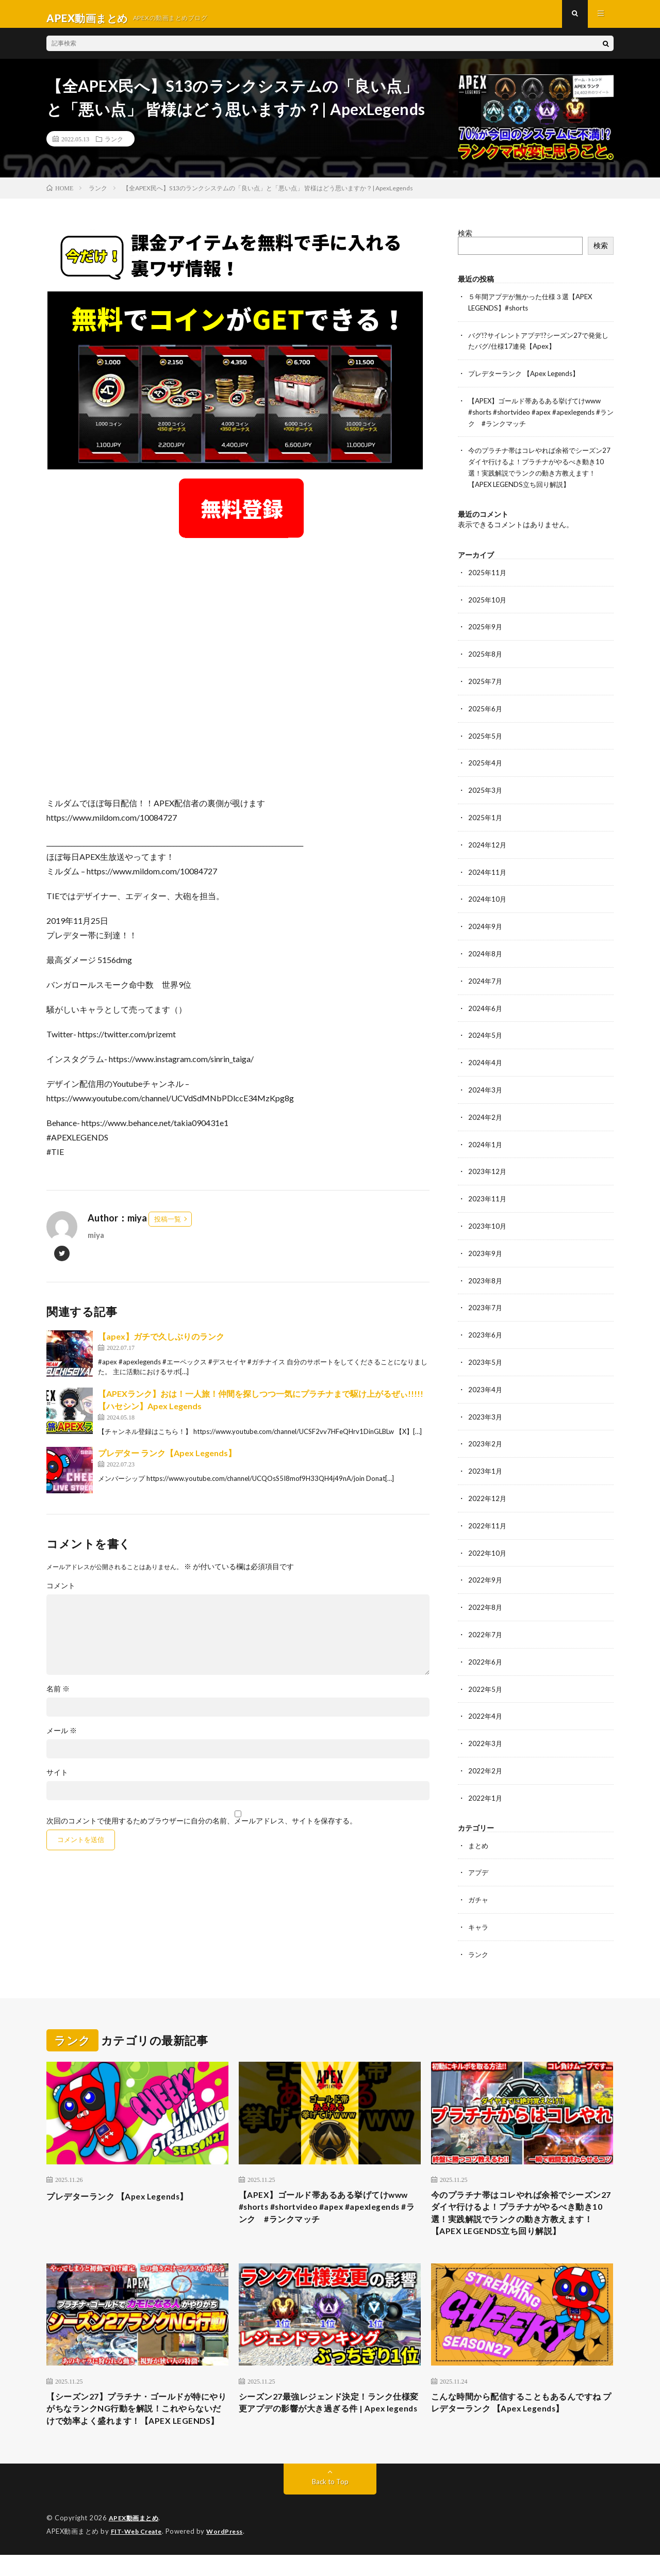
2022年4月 (485, 1702)
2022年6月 (485, 1648)
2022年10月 (487, 1541)
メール (61, 1738)
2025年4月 (485, 763)
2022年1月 (485, 1782)
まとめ (479, 1829)
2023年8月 (485, 1272)
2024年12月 (487, 843)
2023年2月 (485, 1433)
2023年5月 (485, 1353)
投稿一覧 (167, 1227)
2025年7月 (485, 682)
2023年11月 (487, 1192)
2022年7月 (485, 1621)
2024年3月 (485, 1085)
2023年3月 (485, 1407)
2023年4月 (485, 1380)
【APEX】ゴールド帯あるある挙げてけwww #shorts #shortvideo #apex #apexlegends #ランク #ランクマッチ (540, 417)
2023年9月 (485, 1246)
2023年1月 (485, 1460)
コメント (60, 1593)
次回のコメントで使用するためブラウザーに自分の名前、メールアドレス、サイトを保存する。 (201, 1829)
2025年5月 (485, 736)
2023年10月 (487, 1219)
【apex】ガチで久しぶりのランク (161, 1344)
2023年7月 (485, 1299)
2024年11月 (487, 870)
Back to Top (330, 2503)
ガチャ (479, 1883)
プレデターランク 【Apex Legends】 (528, 380)
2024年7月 (485, 977)
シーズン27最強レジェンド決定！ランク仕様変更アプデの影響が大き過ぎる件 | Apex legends (325, 2414)
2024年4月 (485, 1058)
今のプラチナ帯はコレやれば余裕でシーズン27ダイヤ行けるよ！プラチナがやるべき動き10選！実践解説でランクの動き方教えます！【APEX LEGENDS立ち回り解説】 (522, 2206)
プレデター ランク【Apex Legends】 (167, 1461)
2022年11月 (487, 1514)
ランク (114, 147)
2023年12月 (487, 1165)
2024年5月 (485, 1031)
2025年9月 (485, 629)
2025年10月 (487, 602)
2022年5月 (485, 1675)
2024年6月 (485, 1004)
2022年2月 (485, 1755)
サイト (57, 1780)
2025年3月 (485, 790)
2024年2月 (485, 1111)
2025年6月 (485, 709)
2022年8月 (485, 1594)
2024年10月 (487, 897)
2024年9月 (485, 924)
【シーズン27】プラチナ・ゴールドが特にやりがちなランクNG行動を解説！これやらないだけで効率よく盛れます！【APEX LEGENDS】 (134, 2421)
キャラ (479, 1909)
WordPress (231, 2553)
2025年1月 (485, 816)
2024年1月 (485, 1138)
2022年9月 (485, 1567)
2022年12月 (487, 1487)
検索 (465, 241)
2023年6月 (485, 1326)
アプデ (479, 1856)
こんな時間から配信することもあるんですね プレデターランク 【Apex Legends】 (522, 2407)
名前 (58, 1697)
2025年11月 (487, 575)
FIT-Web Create (139, 2553)
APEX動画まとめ (135, 2540)
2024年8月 (485, 951)
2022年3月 (485, 1728)
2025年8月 (485, 655)
